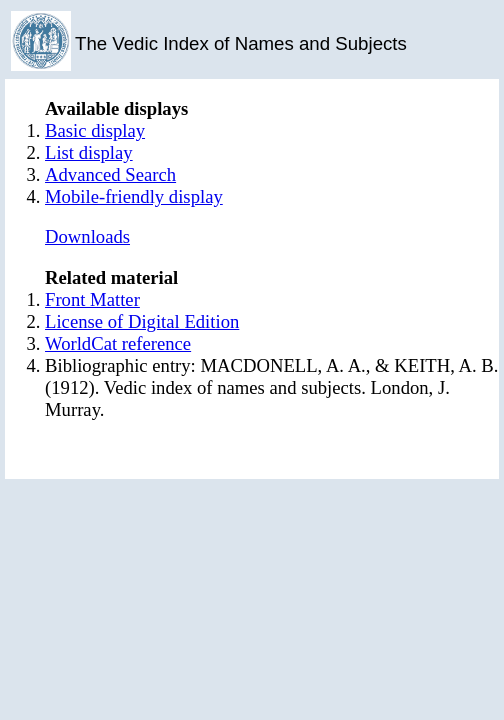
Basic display (95, 130)
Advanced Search (110, 174)
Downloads (87, 236)
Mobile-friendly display (134, 196)
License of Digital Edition (142, 321)
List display (89, 152)
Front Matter (92, 299)
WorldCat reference (118, 343)
